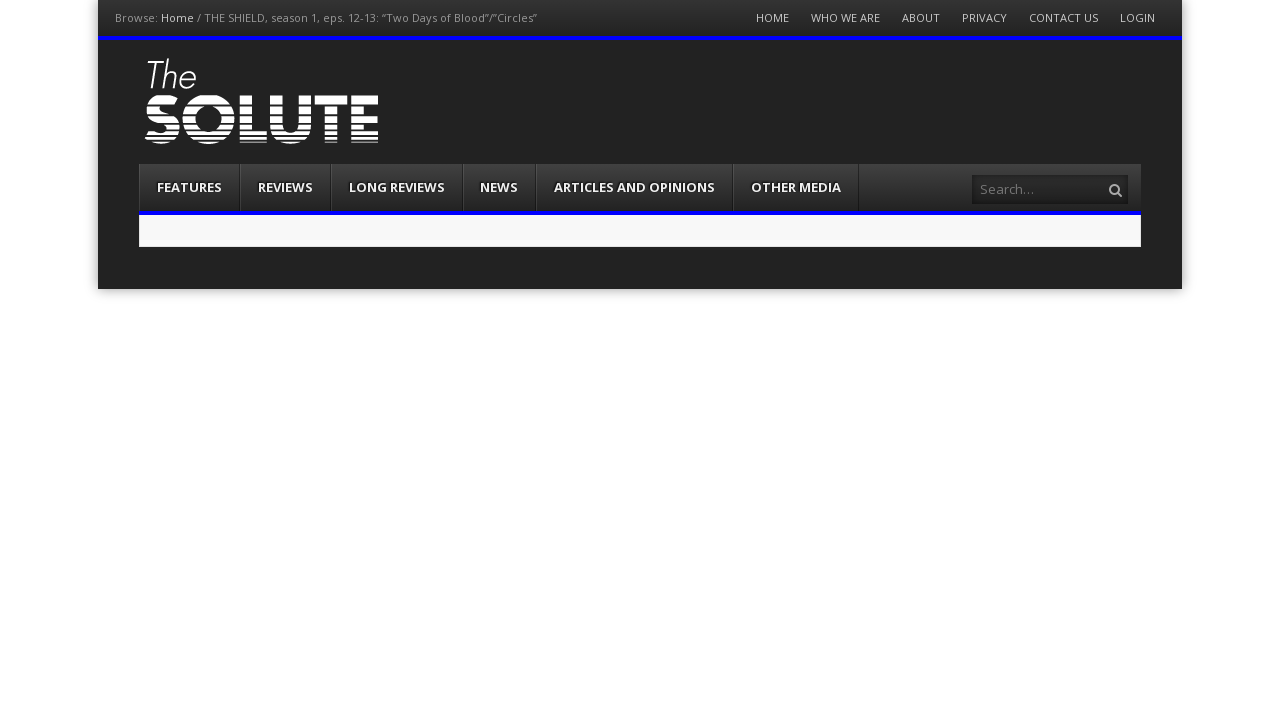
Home (177, 17)
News (499, 187)
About (921, 17)
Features (189, 187)
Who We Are (845, 17)
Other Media (796, 187)
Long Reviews (397, 187)
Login (1137, 17)
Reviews (285, 187)
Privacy (984, 17)
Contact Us (1063, 17)
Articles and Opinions (634, 187)
